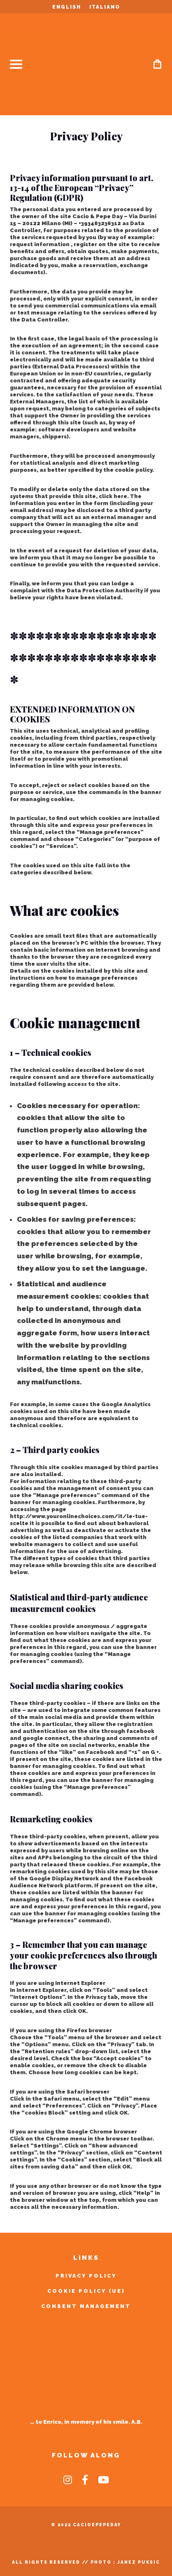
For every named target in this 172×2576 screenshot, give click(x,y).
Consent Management (86, 2306)
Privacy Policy (86, 2276)
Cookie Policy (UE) (86, 2291)
